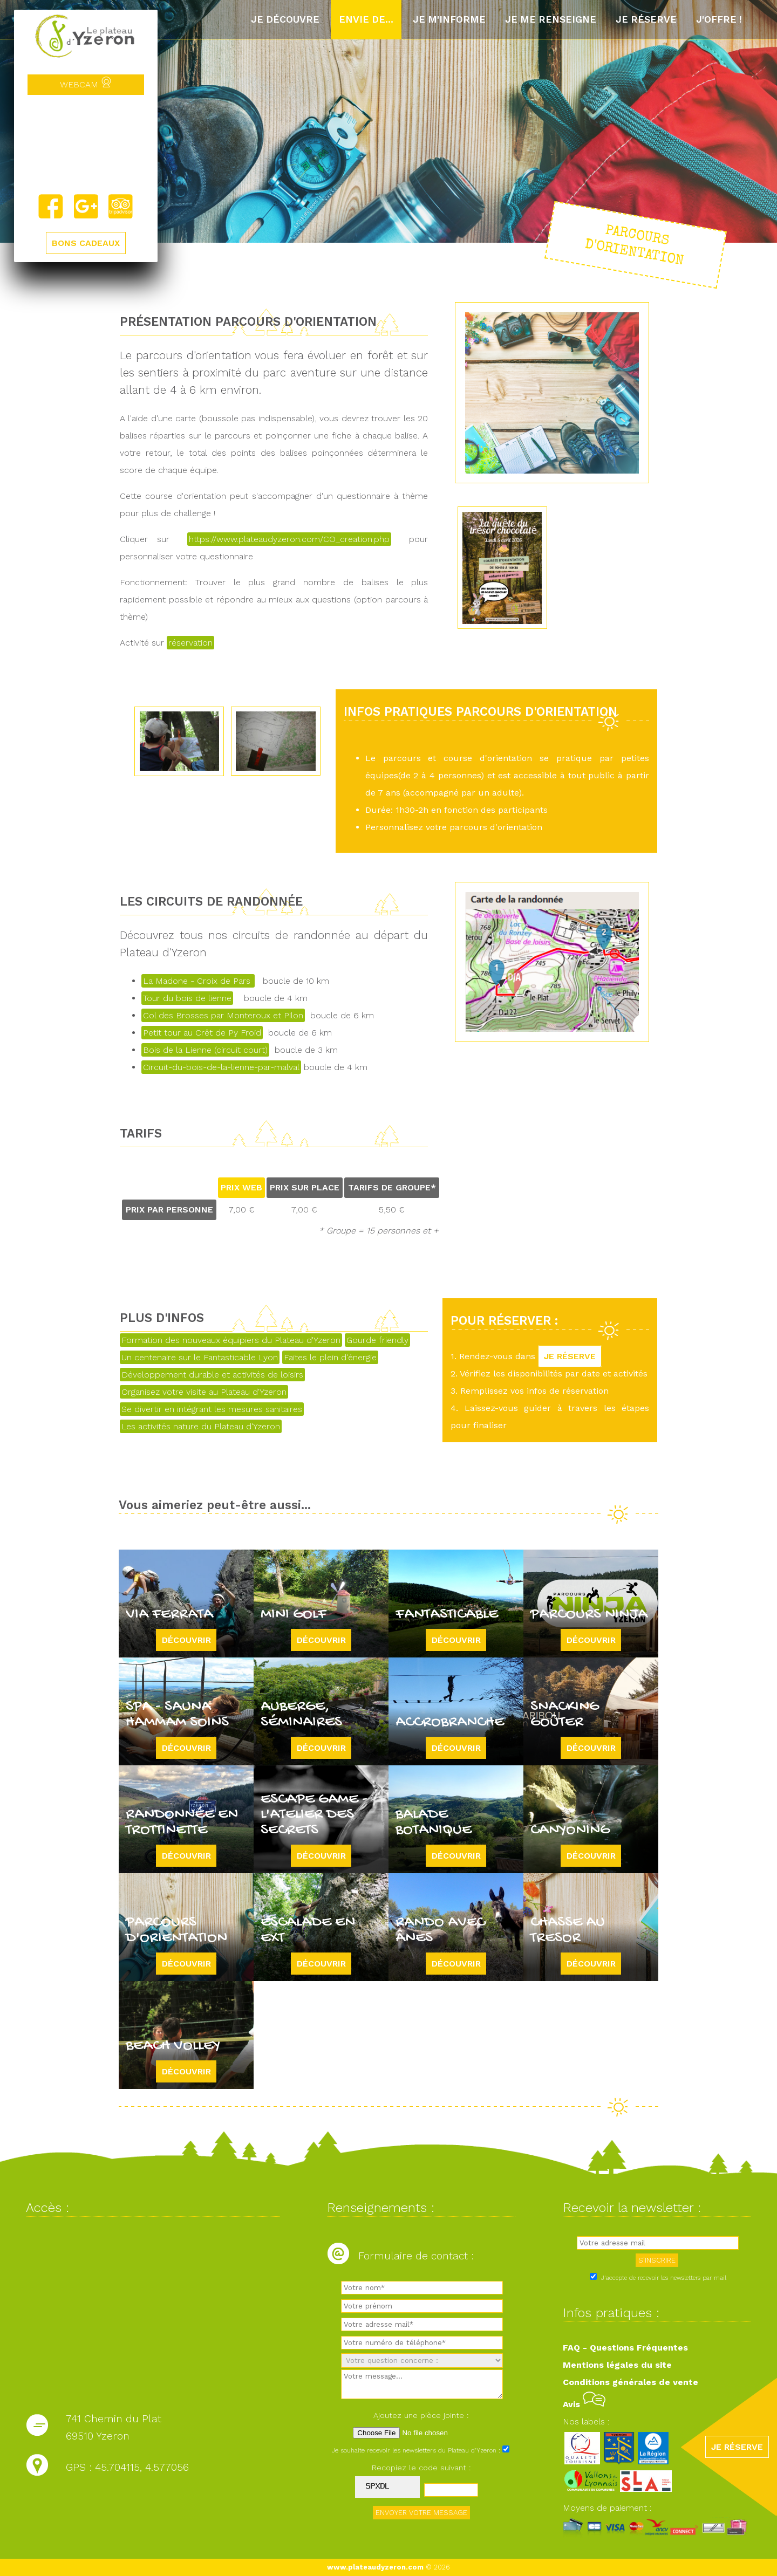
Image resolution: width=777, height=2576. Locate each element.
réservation (190, 643)
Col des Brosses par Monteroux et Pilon (223, 1015)
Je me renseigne (550, 19)
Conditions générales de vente (630, 2382)
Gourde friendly (377, 1340)
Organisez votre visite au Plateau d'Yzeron (204, 1392)
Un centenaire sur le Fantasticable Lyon (199, 1357)
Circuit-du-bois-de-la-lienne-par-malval (221, 1067)
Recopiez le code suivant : (421, 2467)
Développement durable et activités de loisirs (212, 1374)
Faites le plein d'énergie (330, 1357)
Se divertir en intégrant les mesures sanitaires (211, 1409)
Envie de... (366, 19)
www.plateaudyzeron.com (375, 2567)
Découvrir (186, 1640)
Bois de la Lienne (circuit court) (205, 1050)
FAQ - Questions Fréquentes (625, 2347)
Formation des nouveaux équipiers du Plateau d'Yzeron (230, 1340)
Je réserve (646, 19)
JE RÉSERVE (570, 1356)
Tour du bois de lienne (187, 998)
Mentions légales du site (617, 2365)
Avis (584, 2404)
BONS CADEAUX (86, 243)
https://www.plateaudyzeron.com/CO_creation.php (289, 539)
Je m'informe (449, 19)
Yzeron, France (86, 144)
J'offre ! (719, 19)
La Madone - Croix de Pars (198, 981)
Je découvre (285, 19)
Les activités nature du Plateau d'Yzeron (200, 1426)
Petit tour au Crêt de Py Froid (202, 1032)
